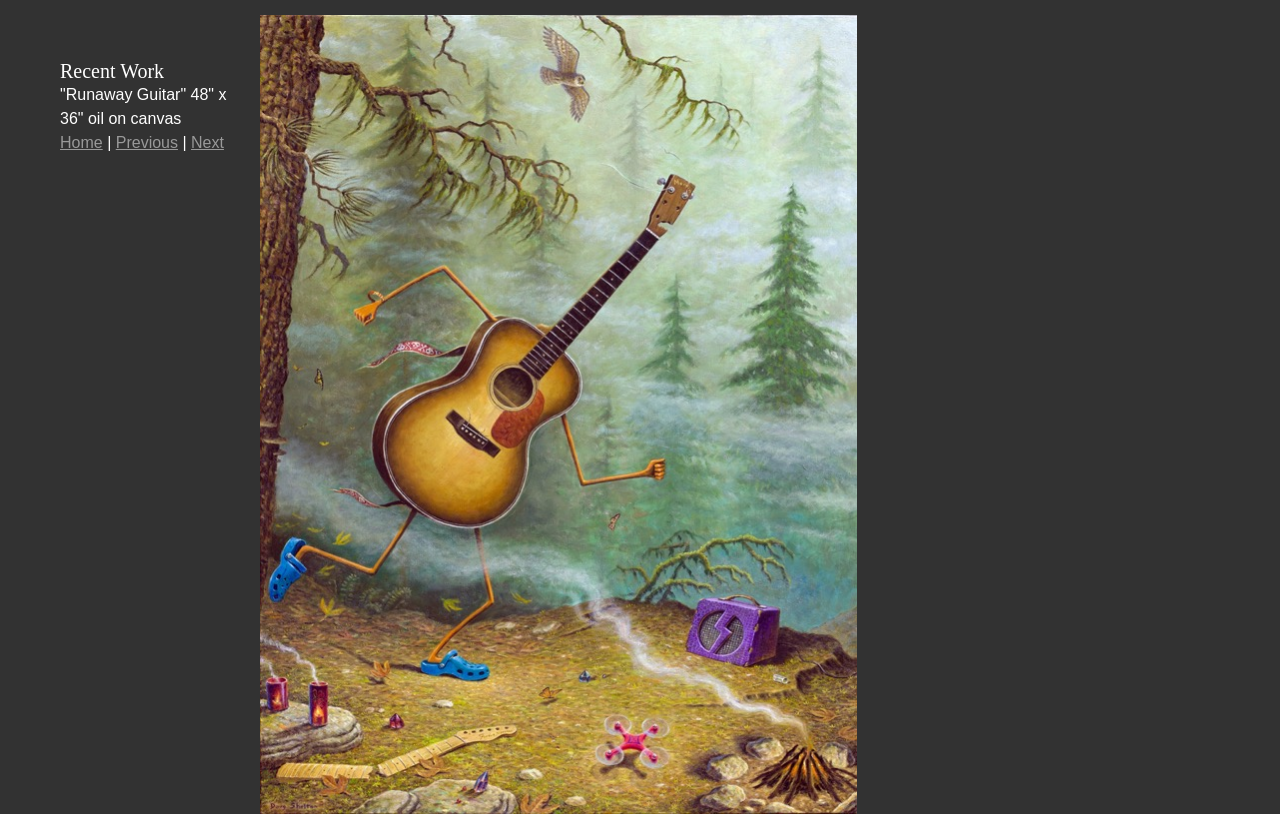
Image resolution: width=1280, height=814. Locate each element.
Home (81, 142)
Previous (147, 142)
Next (207, 142)
